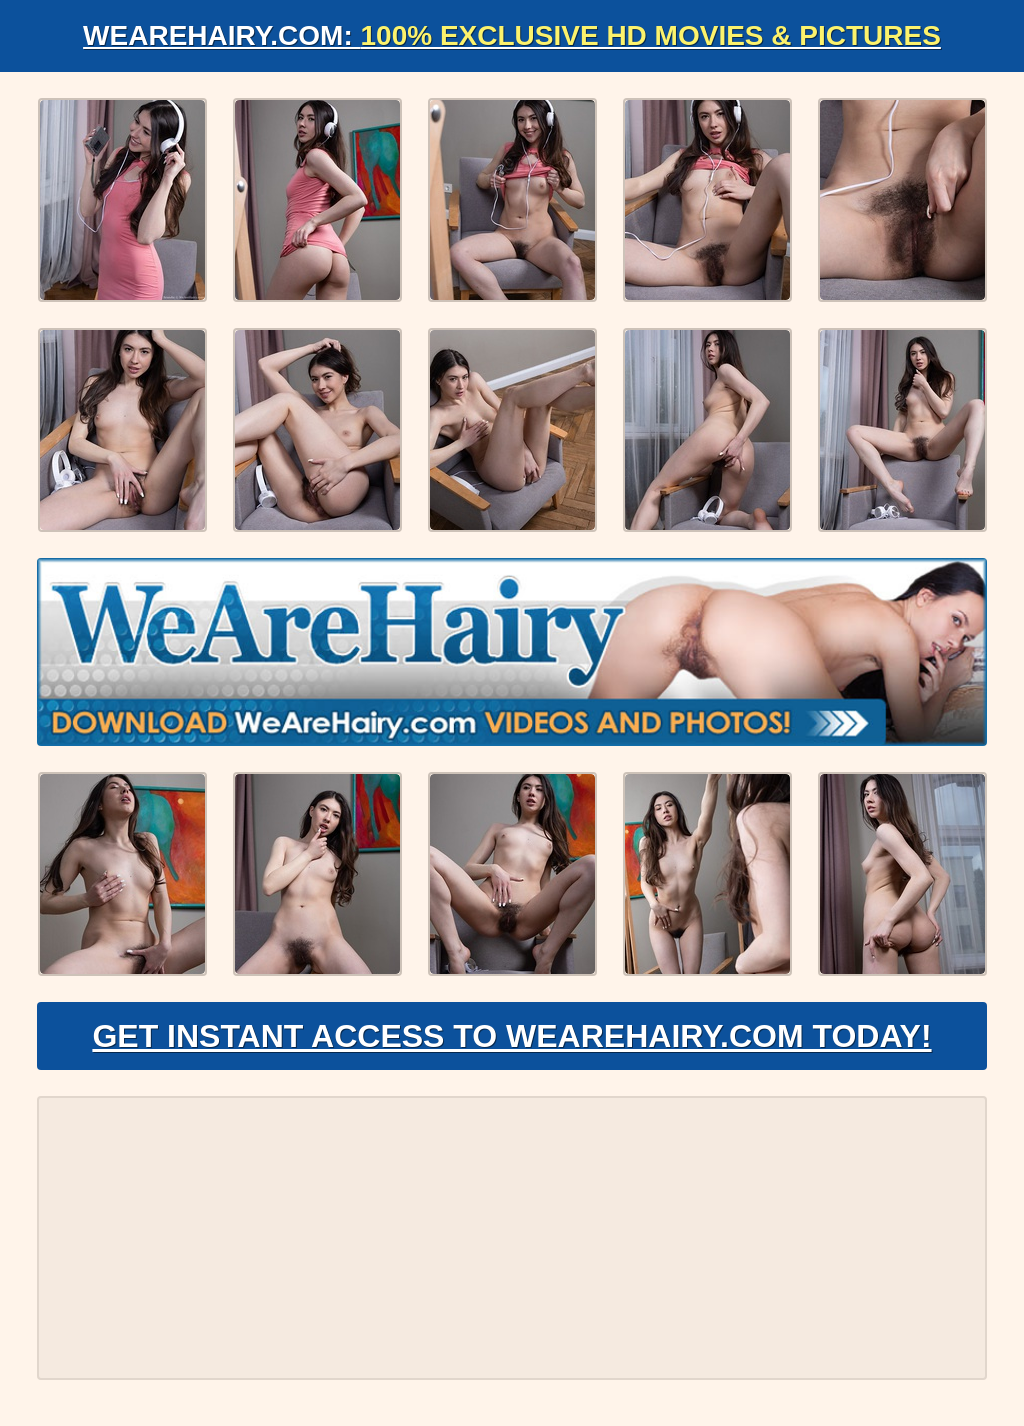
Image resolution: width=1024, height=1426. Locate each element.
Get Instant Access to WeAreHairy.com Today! (511, 1036)
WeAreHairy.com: (512, 35)
